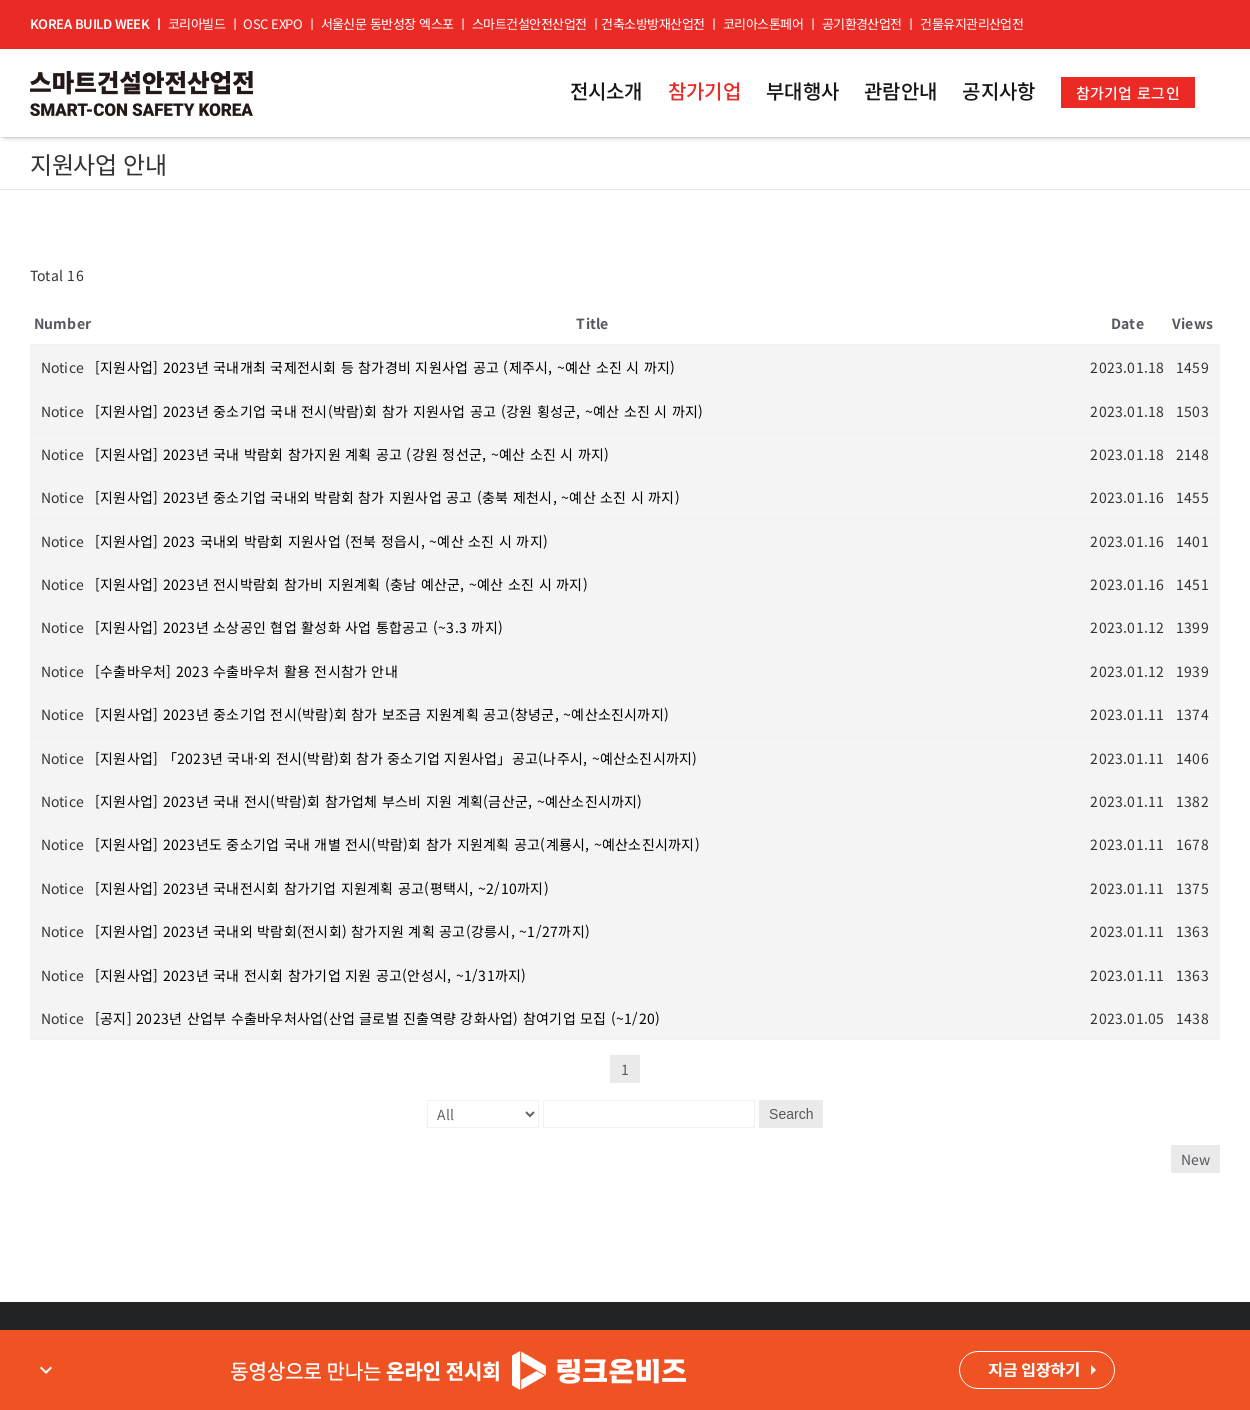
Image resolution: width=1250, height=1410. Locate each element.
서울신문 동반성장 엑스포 (387, 23)
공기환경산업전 (862, 23)
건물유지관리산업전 (971, 23)
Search (791, 1114)
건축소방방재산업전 (652, 23)
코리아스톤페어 (763, 23)
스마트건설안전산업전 (529, 23)
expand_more (46, 1370)
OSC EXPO (272, 23)
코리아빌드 (196, 23)
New (1195, 1159)
